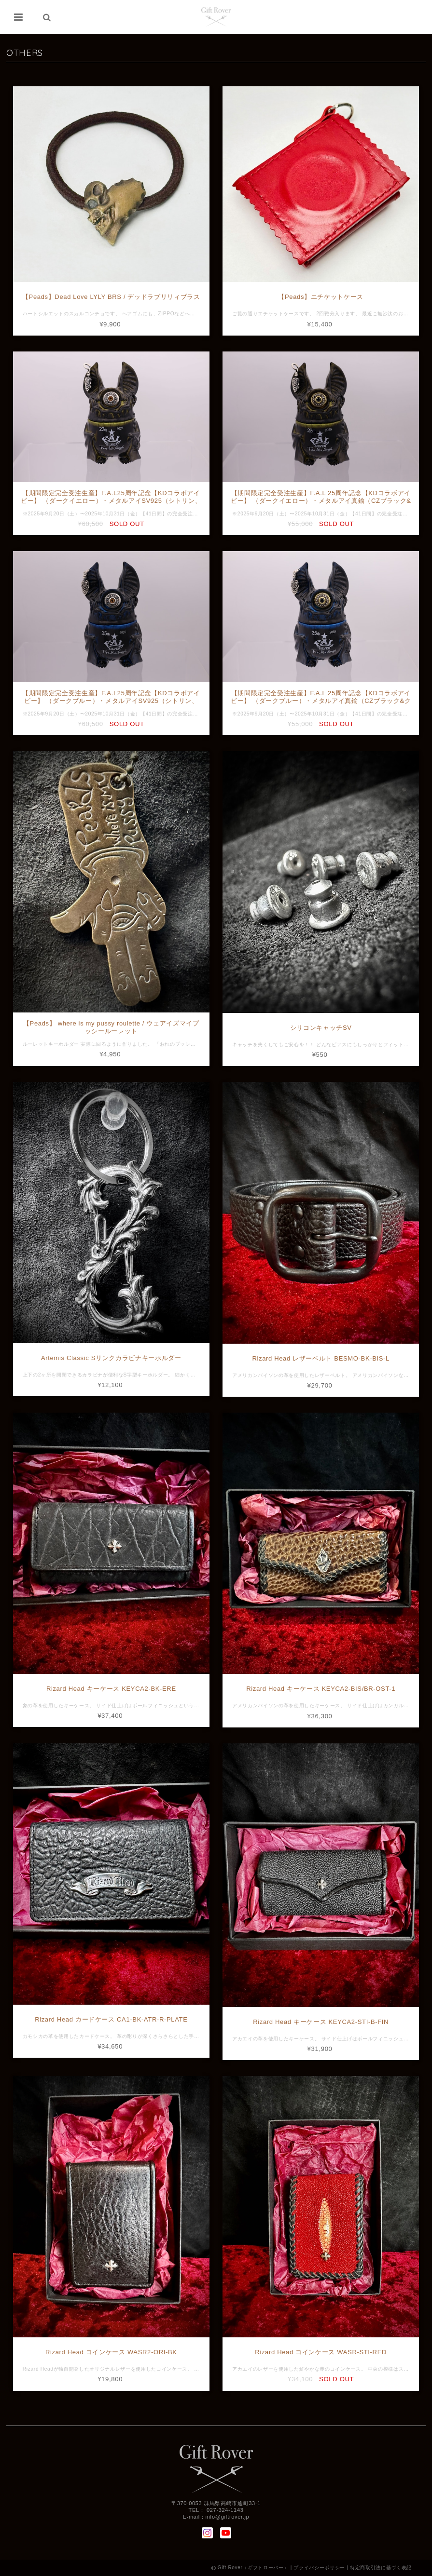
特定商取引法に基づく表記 (381, 2567)
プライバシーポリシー (319, 2567)
